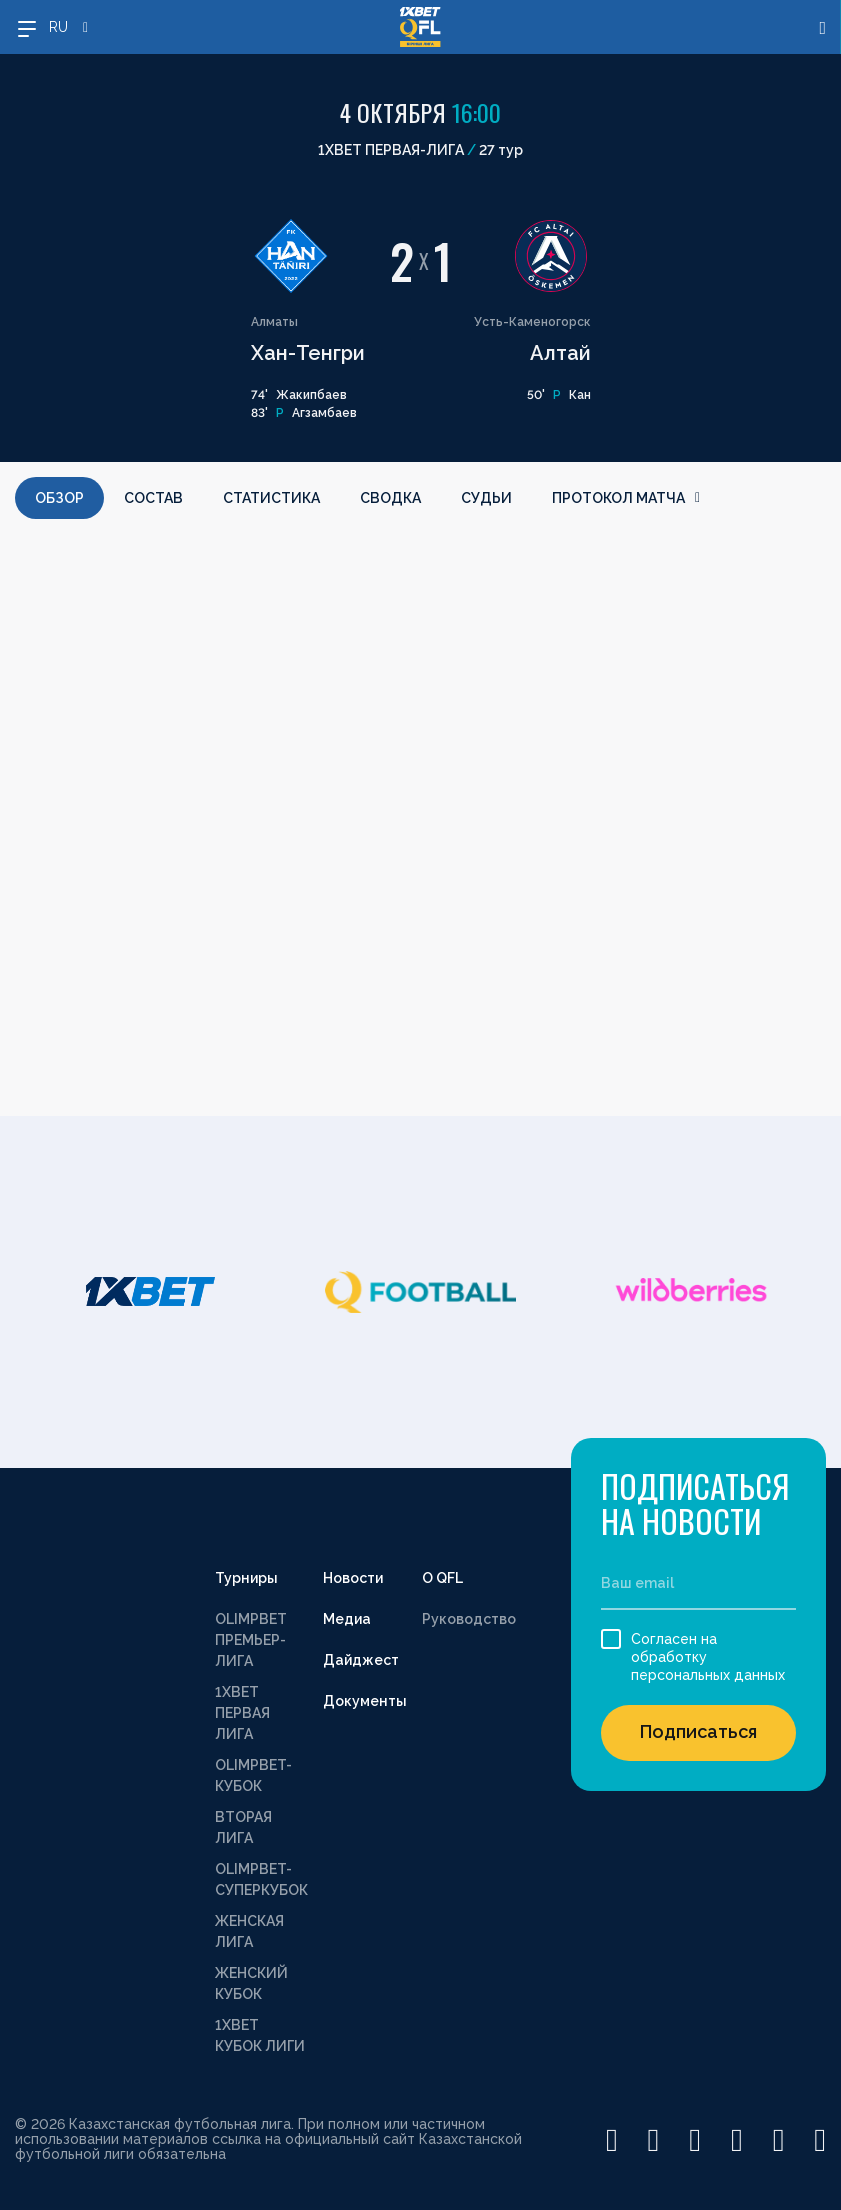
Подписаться (698, 1731)
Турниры (246, 1578)
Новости (353, 1578)
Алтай (560, 353)
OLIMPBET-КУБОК (253, 1775)
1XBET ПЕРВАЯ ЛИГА (242, 1713)
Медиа (347, 1619)
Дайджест (361, 1660)
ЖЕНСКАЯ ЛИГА (249, 1931)
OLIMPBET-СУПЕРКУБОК (261, 1879)
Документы (365, 1701)
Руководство (469, 1619)
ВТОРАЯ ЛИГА (243, 1827)
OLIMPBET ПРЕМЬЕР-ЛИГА (251, 1640)
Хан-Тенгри (308, 353)
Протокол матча (626, 498)
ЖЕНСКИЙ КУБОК (251, 1983)
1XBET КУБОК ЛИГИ (260, 2035)
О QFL (442, 1578)
